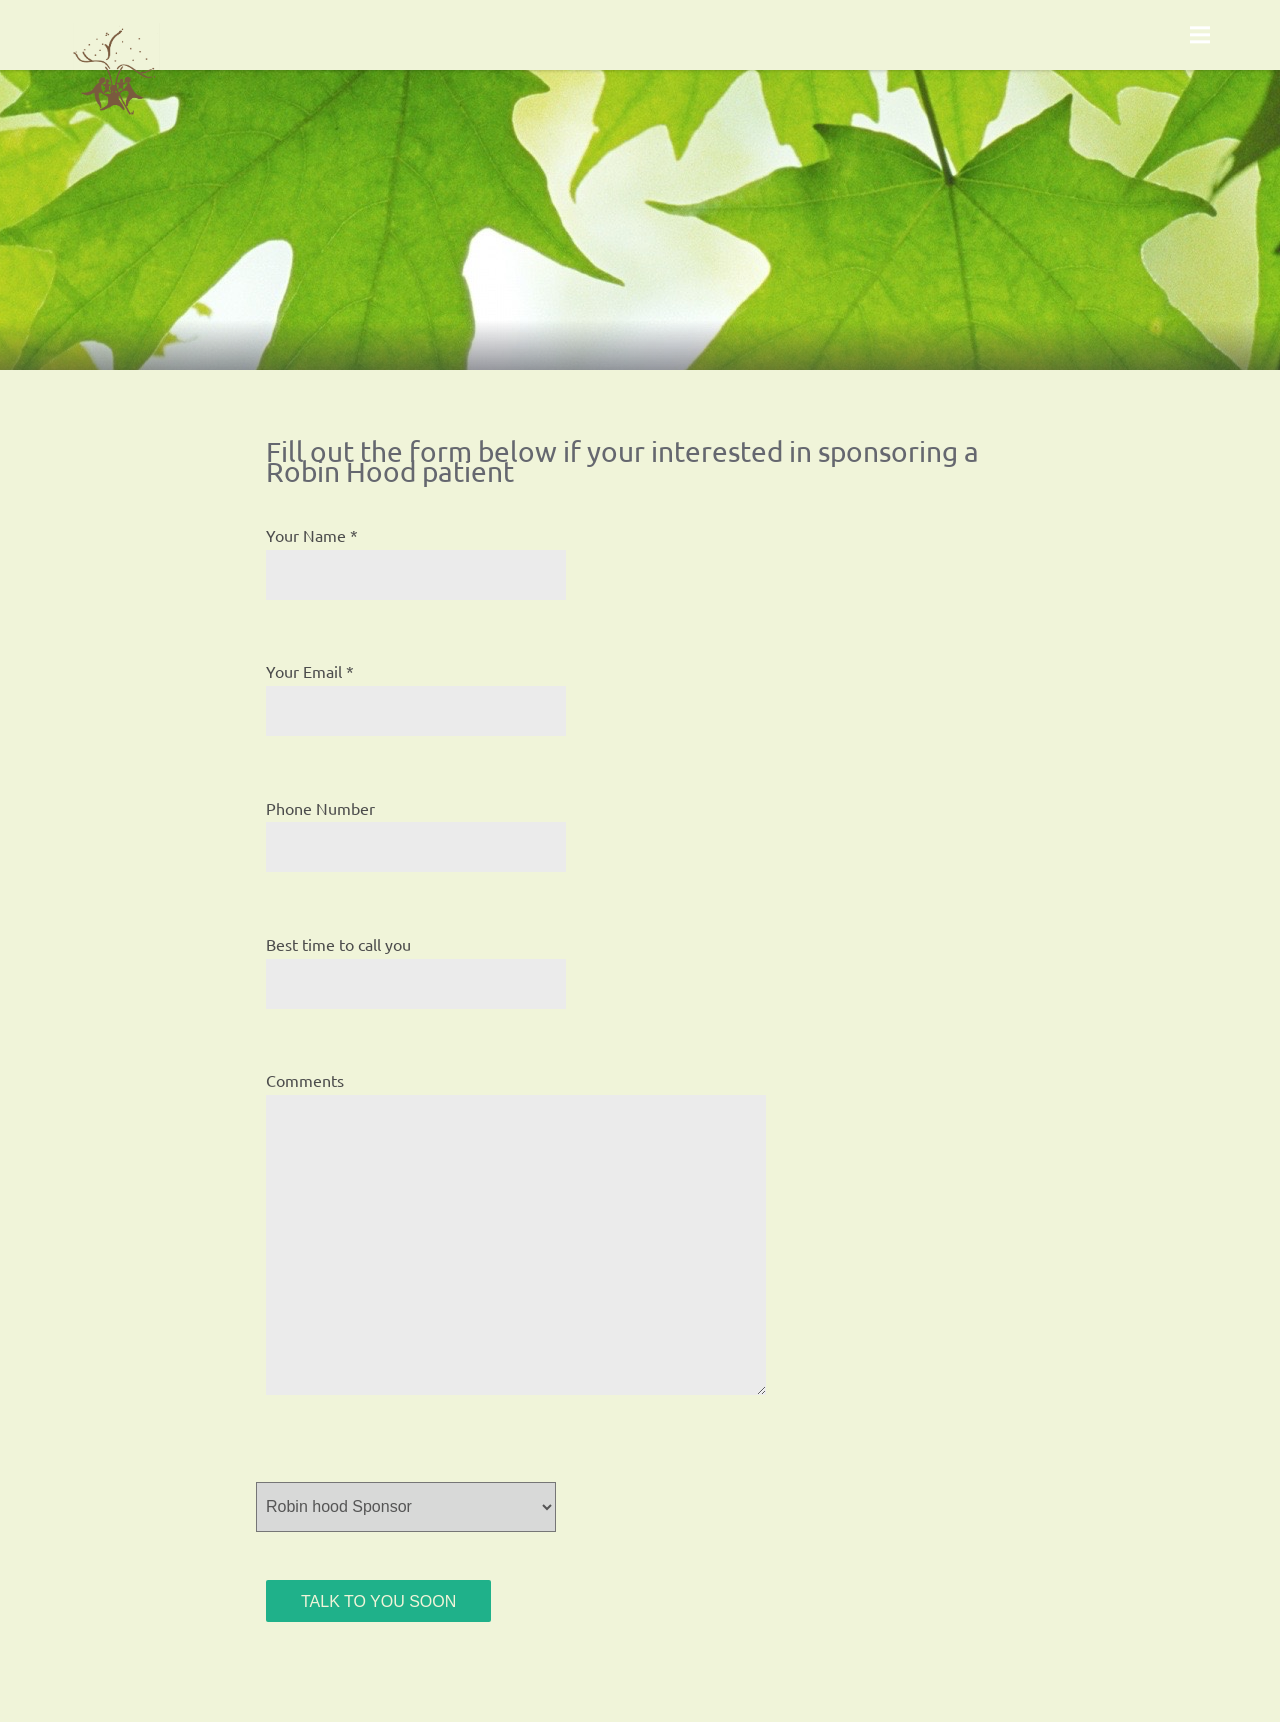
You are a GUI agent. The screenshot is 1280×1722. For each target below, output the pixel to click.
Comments (305, 1080)
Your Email (304, 671)
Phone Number (320, 808)
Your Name (306, 535)
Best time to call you (338, 944)
